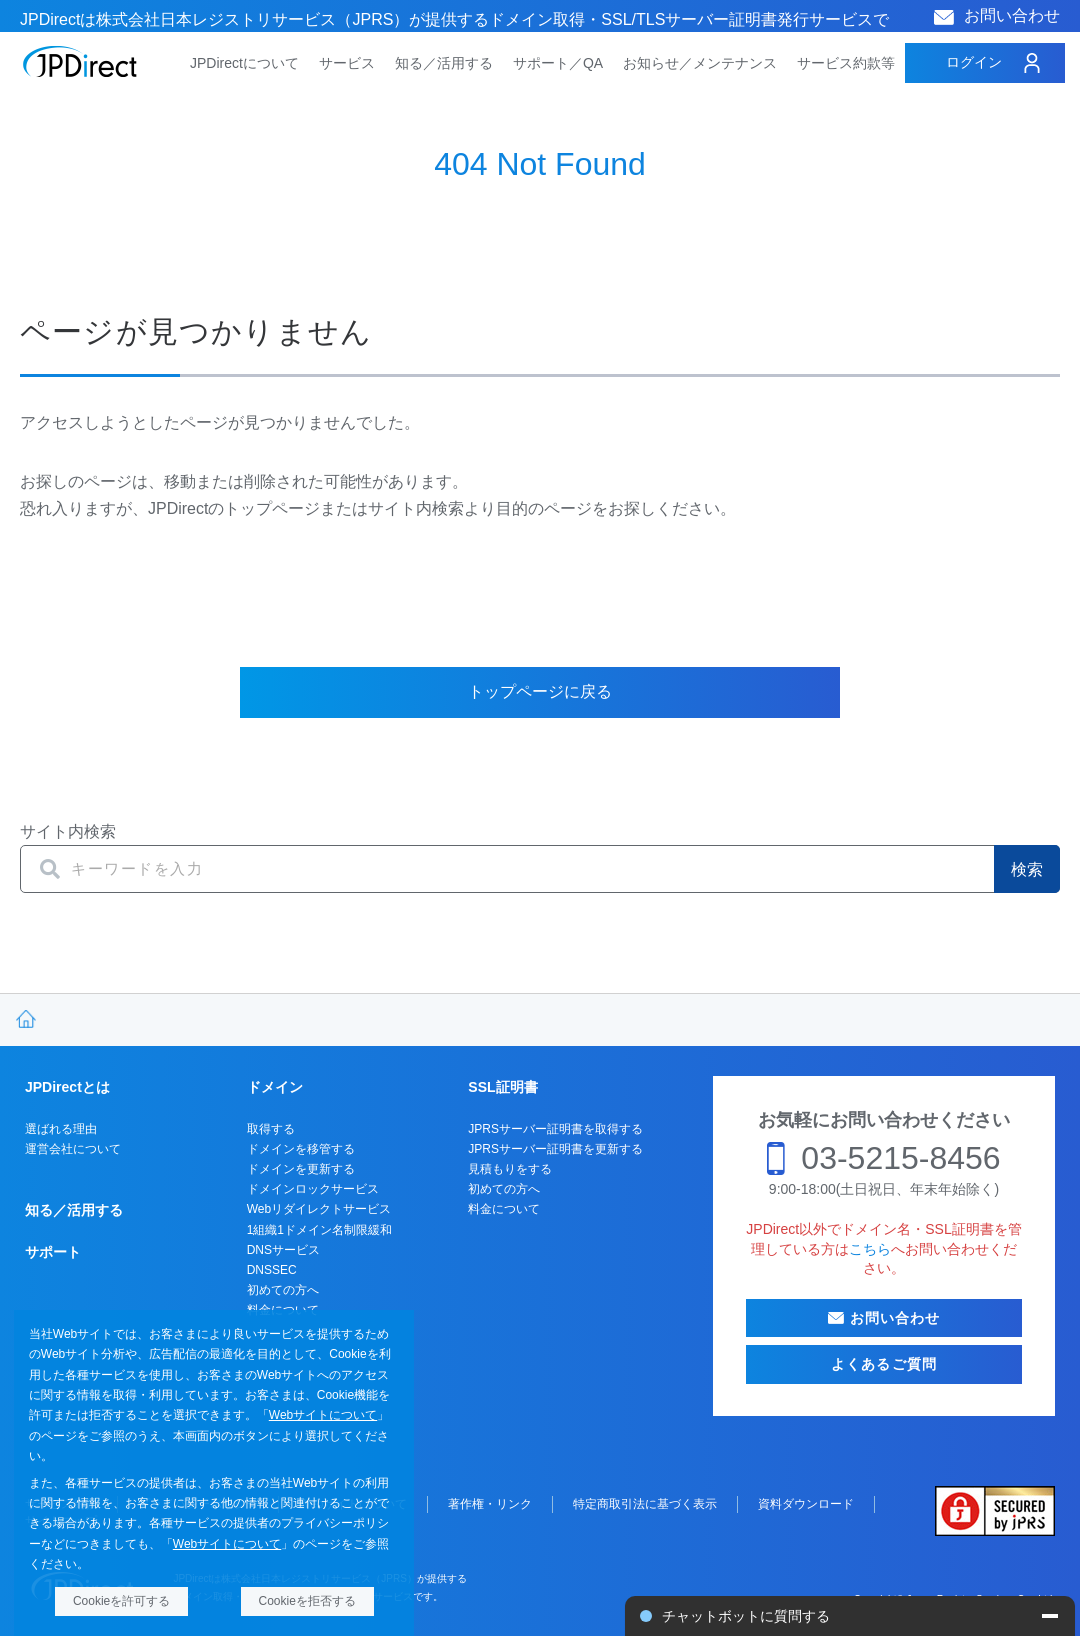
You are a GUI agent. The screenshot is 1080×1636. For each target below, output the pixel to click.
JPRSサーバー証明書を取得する (555, 1129)
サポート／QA (558, 63)
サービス (347, 63)
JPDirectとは (67, 1087)
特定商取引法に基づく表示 (645, 1504)
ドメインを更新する (301, 1169)
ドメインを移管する (301, 1149)
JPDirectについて (244, 63)
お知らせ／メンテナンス (700, 63)
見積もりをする (510, 1169)
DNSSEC (272, 1270)
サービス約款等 (846, 63)
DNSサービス (283, 1250)
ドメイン (275, 1087)
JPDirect (80, 62)
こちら (870, 1249)
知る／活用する (444, 63)
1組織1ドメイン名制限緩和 (319, 1230)
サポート (53, 1252)
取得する (271, 1129)
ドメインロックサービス (313, 1189)
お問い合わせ (1012, 15)
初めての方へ (283, 1290)
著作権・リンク (490, 1504)
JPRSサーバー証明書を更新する (555, 1149)
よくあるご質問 (884, 1364)
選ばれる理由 (61, 1129)
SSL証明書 (502, 1087)
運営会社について (73, 1149)
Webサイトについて (323, 1415)
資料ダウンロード (806, 1504)
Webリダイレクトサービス (319, 1209)
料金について (504, 1209)
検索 (1027, 869)
